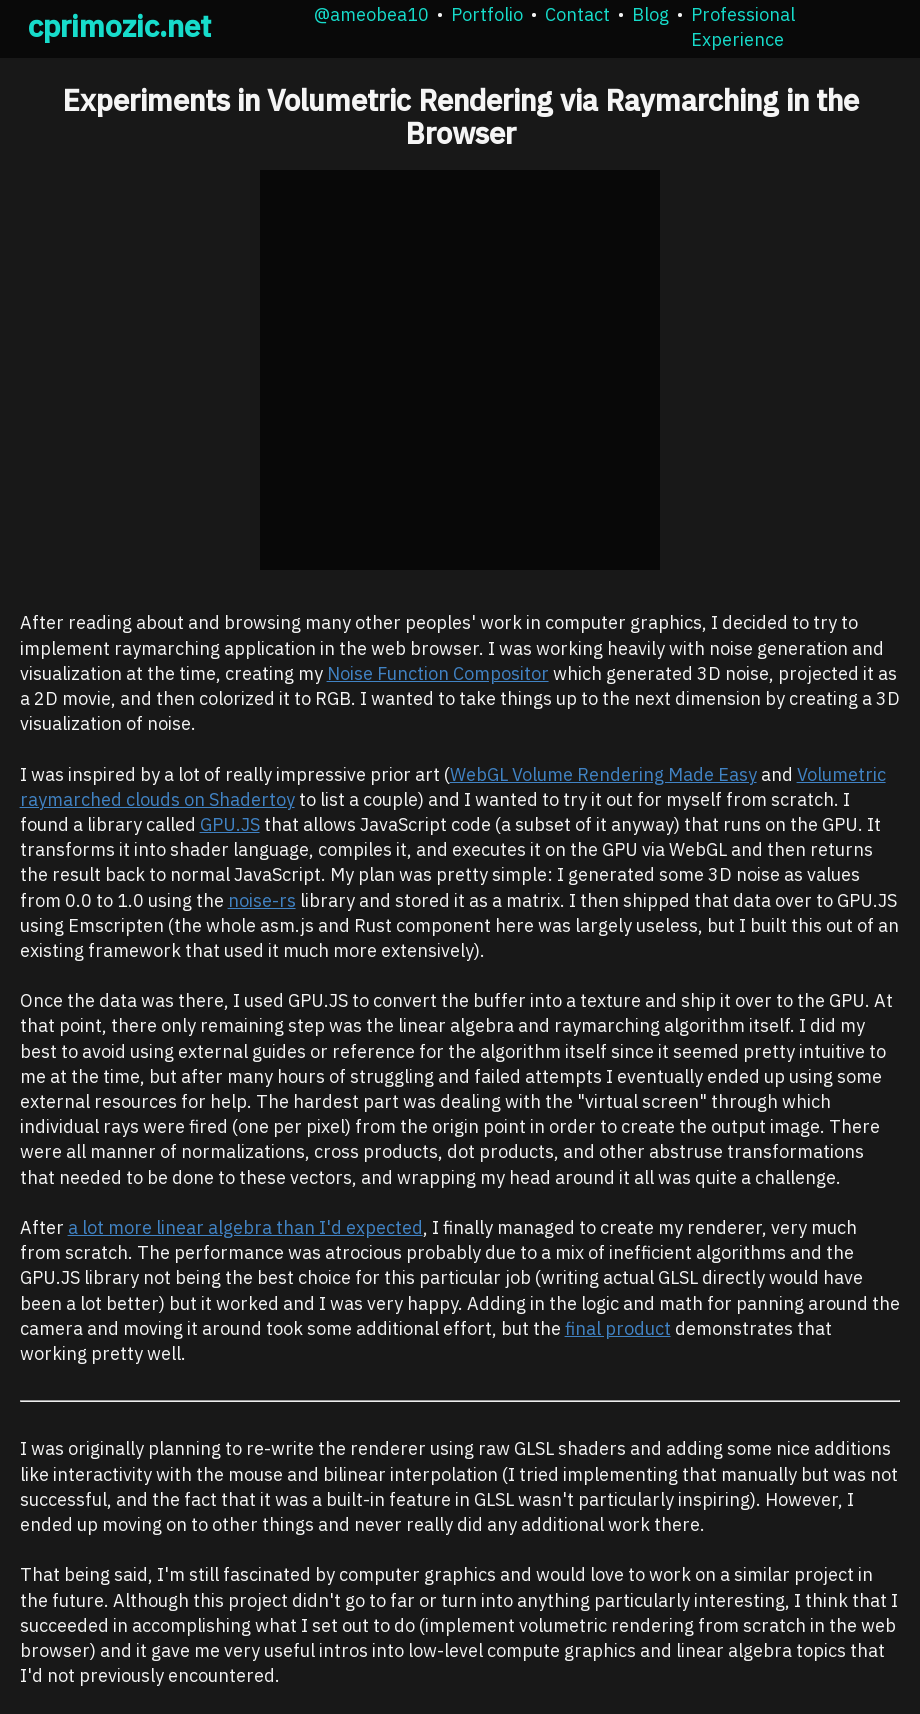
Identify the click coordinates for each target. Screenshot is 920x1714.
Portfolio (487, 14)
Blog (650, 14)
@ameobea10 (371, 14)
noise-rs (262, 900)
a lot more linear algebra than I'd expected (245, 1227)
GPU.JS (230, 824)
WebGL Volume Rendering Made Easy (603, 774)
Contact (577, 14)
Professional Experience (743, 27)
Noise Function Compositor (438, 673)
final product (618, 1328)
